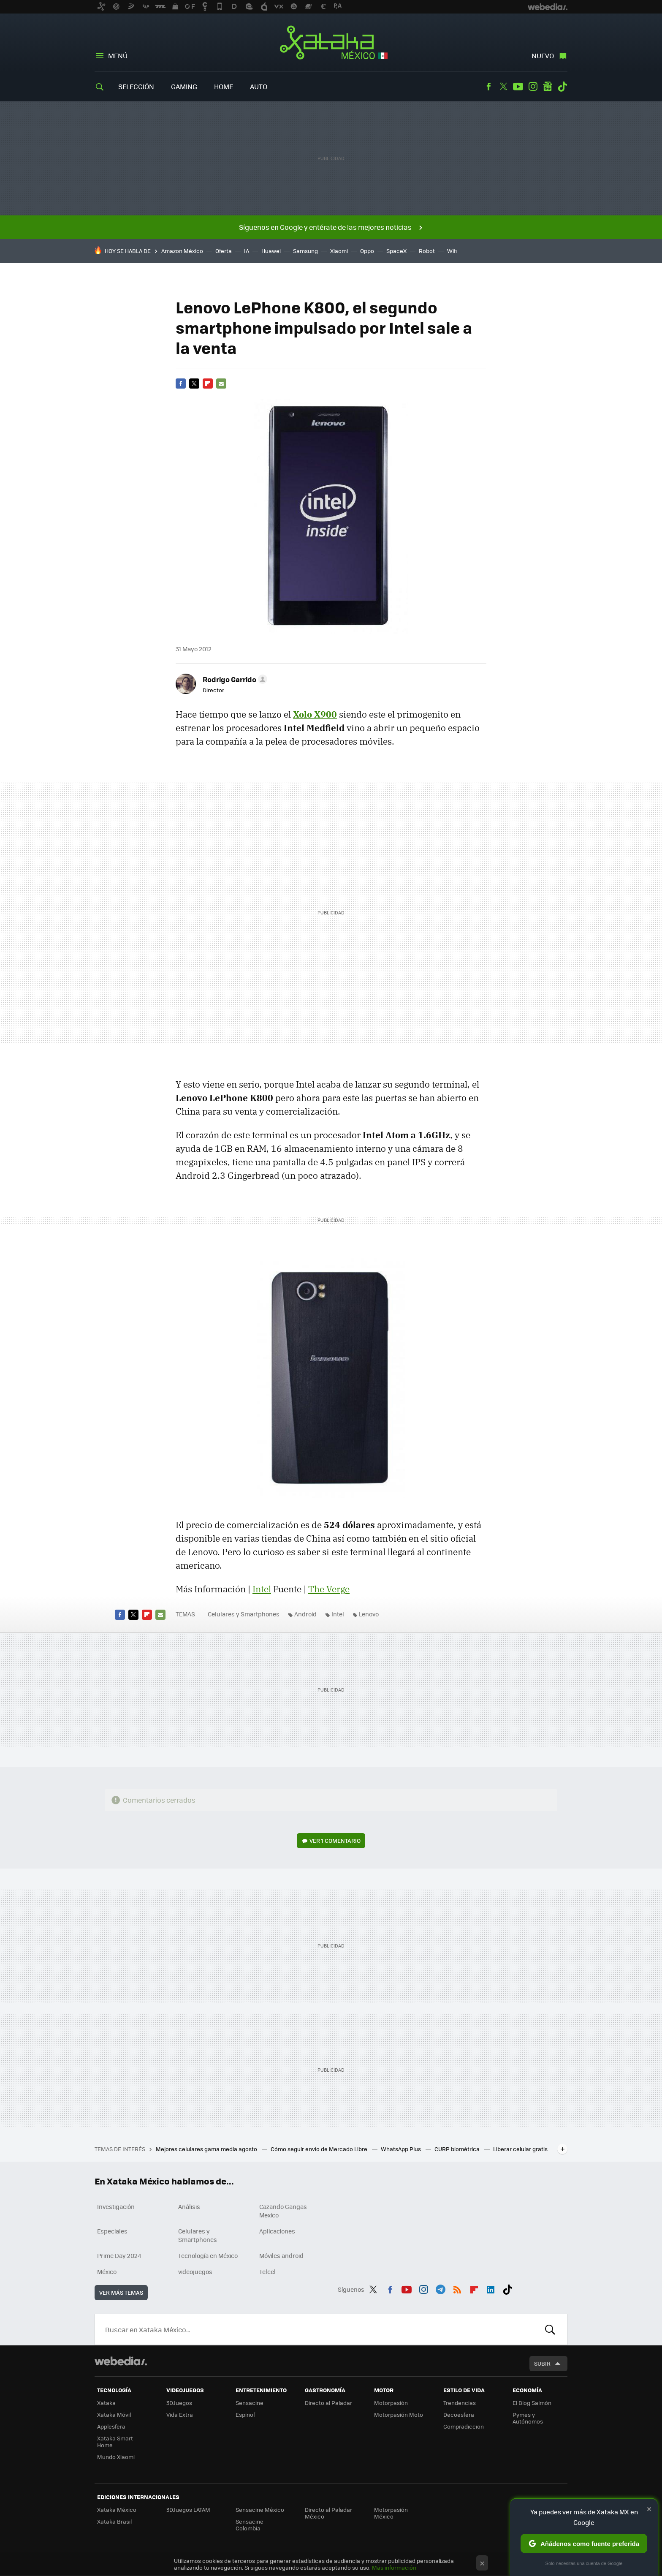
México (107, 2271)
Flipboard (208, 383)
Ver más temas (121, 2292)
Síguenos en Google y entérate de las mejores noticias (325, 227)
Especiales (112, 2231)
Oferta (223, 251)
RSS (457, 2288)
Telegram (440, 2288)
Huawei (271, 251)
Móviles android (281, 2255)
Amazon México (182, 251)
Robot (427, 251)
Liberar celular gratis (520, 2149)
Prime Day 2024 (119, 2255)
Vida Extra (179, 2414)
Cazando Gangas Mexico (283, 2210)
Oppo (367, 251)
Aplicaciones (277, 2231)
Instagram (533, 87)
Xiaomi (339, 251)
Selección (136, 86)
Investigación (116, 2206)
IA (246, 251)
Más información (394, 2567)
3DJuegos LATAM (188, 2509)
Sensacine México (260, 2509)
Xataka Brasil (114, 2521)
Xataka (106, 2403)
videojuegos (195, 2271)
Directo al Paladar (328, 2403)
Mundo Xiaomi (116, 2457)
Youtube (518, 87)
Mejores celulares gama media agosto (207, 2149)
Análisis (189, 2206)
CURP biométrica (457, 2149)
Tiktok (562, 87)
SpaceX (396, 251)
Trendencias (459, 2403)
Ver (335, 1840)
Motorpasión (391, 2403)
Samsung (305, 251)
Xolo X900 (315, 714)
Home (223, 86)
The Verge (329, 1589)
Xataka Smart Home (115, 2441)
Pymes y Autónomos (528, 2417)
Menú (118, 55)
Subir (542, 2363)
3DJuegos (179, 2403)
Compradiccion (463, 2426)
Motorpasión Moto (398, 2414)
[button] (233, 679)
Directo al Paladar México (328, 2512)
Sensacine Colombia (249, 2524)
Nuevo (543, 55)
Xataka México (331, 43)
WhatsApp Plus (401, 2149)
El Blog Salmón (532, 2403)
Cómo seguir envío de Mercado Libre (320, 2149)
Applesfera (111, 2426)
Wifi (452, 251)
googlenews (548, 87)
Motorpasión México (391, 2512)
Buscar (550, 2329)
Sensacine (249, 2403)
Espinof (245, 2414)
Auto (258, 86)
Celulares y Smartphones (243, 1614)
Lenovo (369, 1614)
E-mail (221, 383)
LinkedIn (490, 2288)
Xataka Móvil (114, 2414)
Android (305, 1614)
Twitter (503, 87)
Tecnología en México (208, 2255)
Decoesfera (458, 2414)
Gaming (184, 86)
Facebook (488, 87)
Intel (261, 1589)
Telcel (267, 2271)
